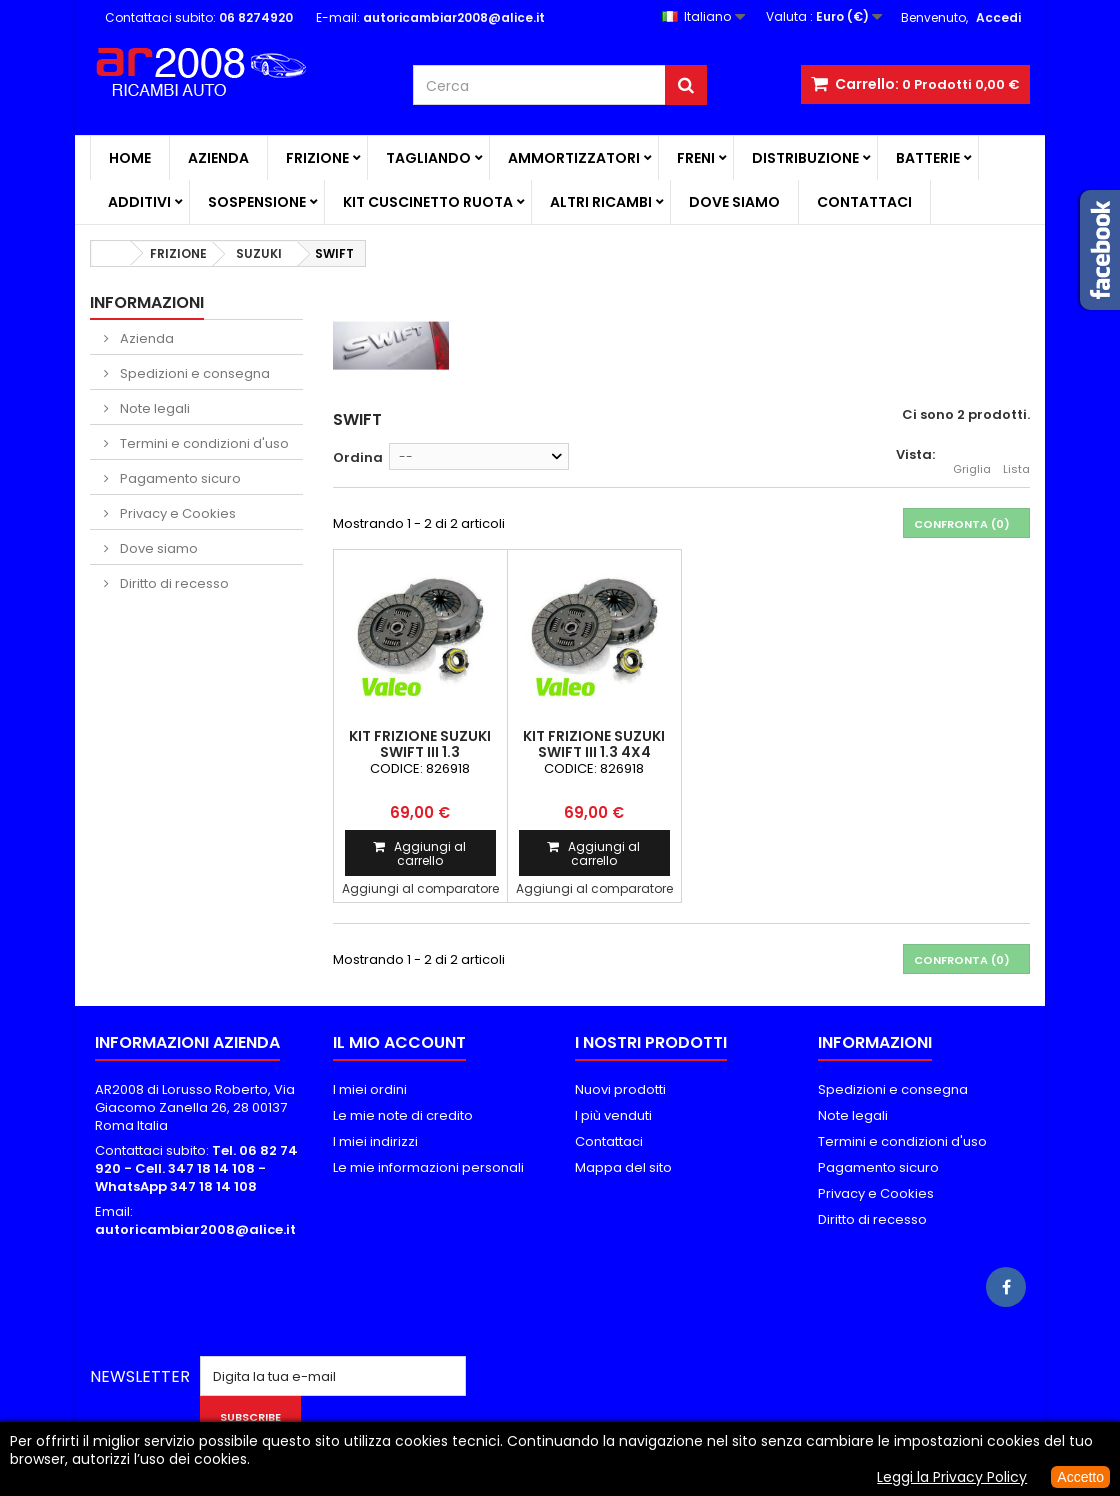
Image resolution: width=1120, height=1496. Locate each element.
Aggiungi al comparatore (420, 888)
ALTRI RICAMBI (601, 202)
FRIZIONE (317, 158)
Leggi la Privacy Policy (952, 1477)
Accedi (998, 17)
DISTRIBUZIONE (805, 158)
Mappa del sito (623, 1167)
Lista (1016, 458)
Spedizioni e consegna (193, 373)
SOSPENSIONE (257, 202)
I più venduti (613, 1115)
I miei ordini (370, 1089)
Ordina (358, 457)
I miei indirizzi (375, 1141)
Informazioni (147, 302)
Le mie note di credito (403, 1115)
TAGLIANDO (428, 158)
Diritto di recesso (173, 583)
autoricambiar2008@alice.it (195, 1229)
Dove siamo (734, 202)
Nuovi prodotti (620, 1089)
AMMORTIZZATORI (574, 158)
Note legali (153, 408)
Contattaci (864, 202)
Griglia (972, 458)
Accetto (1080, 1477)
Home (130, 158)
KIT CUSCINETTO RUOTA (428, 202)
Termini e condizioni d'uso (203, 443)
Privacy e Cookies (176, 513)
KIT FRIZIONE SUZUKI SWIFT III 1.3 (420, 744)
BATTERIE (928, 158)
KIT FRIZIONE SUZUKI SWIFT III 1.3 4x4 (594, 744)
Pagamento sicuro (179, 478)
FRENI (696, 158)
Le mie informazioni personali (428, 1167)
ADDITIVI (139, 202)
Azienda (218, 158)
